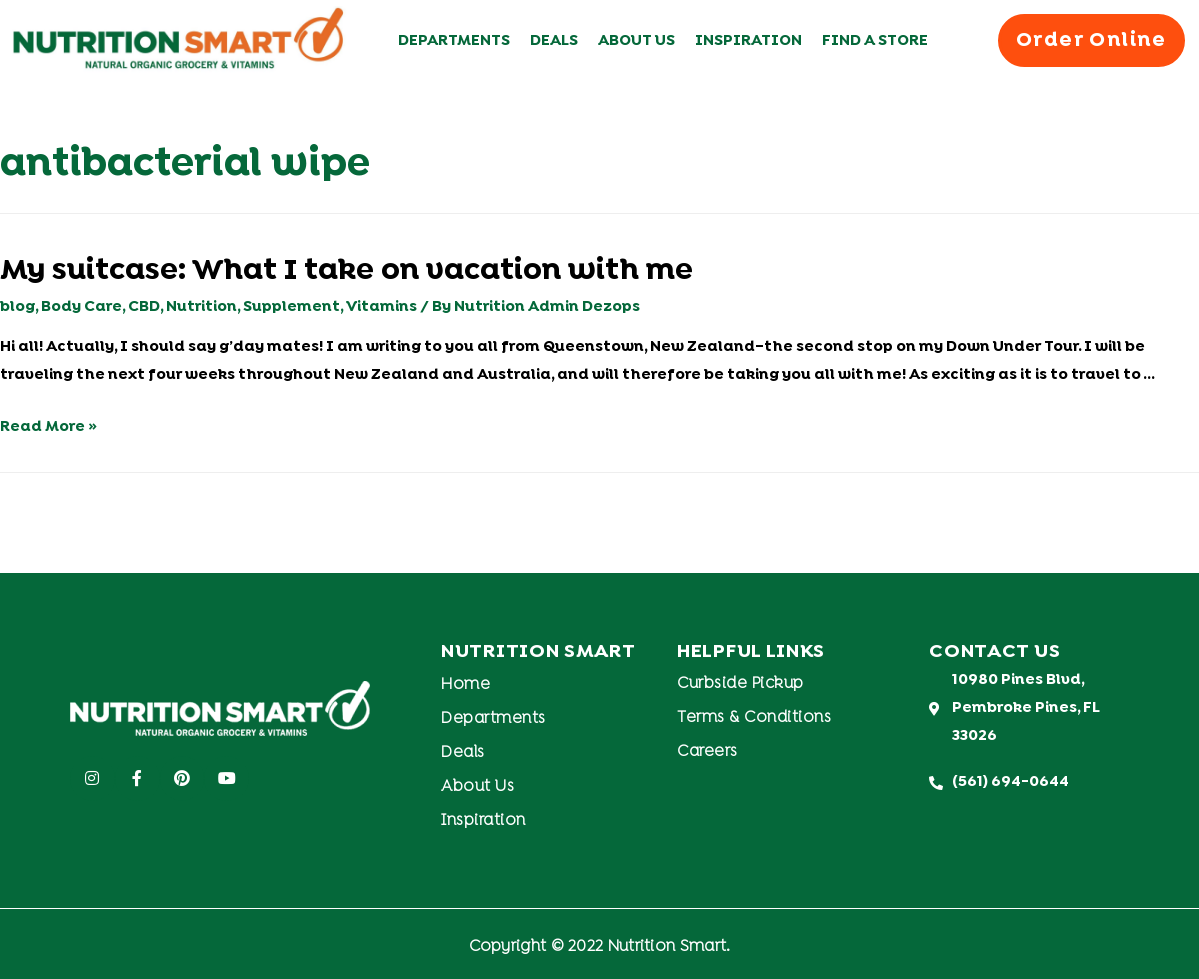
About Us (636, 41)
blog (17, 307)
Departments (454, 41)
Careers (707, 752)
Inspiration (748, 41)
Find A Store (875, 41)
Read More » (48, 427)
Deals (554, 41)
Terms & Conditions (754, 718)
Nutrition (201, 307)
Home (465, 685)
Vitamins (381, 307)
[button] (1091, 40)
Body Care (81, 307)
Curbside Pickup (740, 684)
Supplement (291, 307)
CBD (144, 307)
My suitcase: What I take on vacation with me (346, 271)
